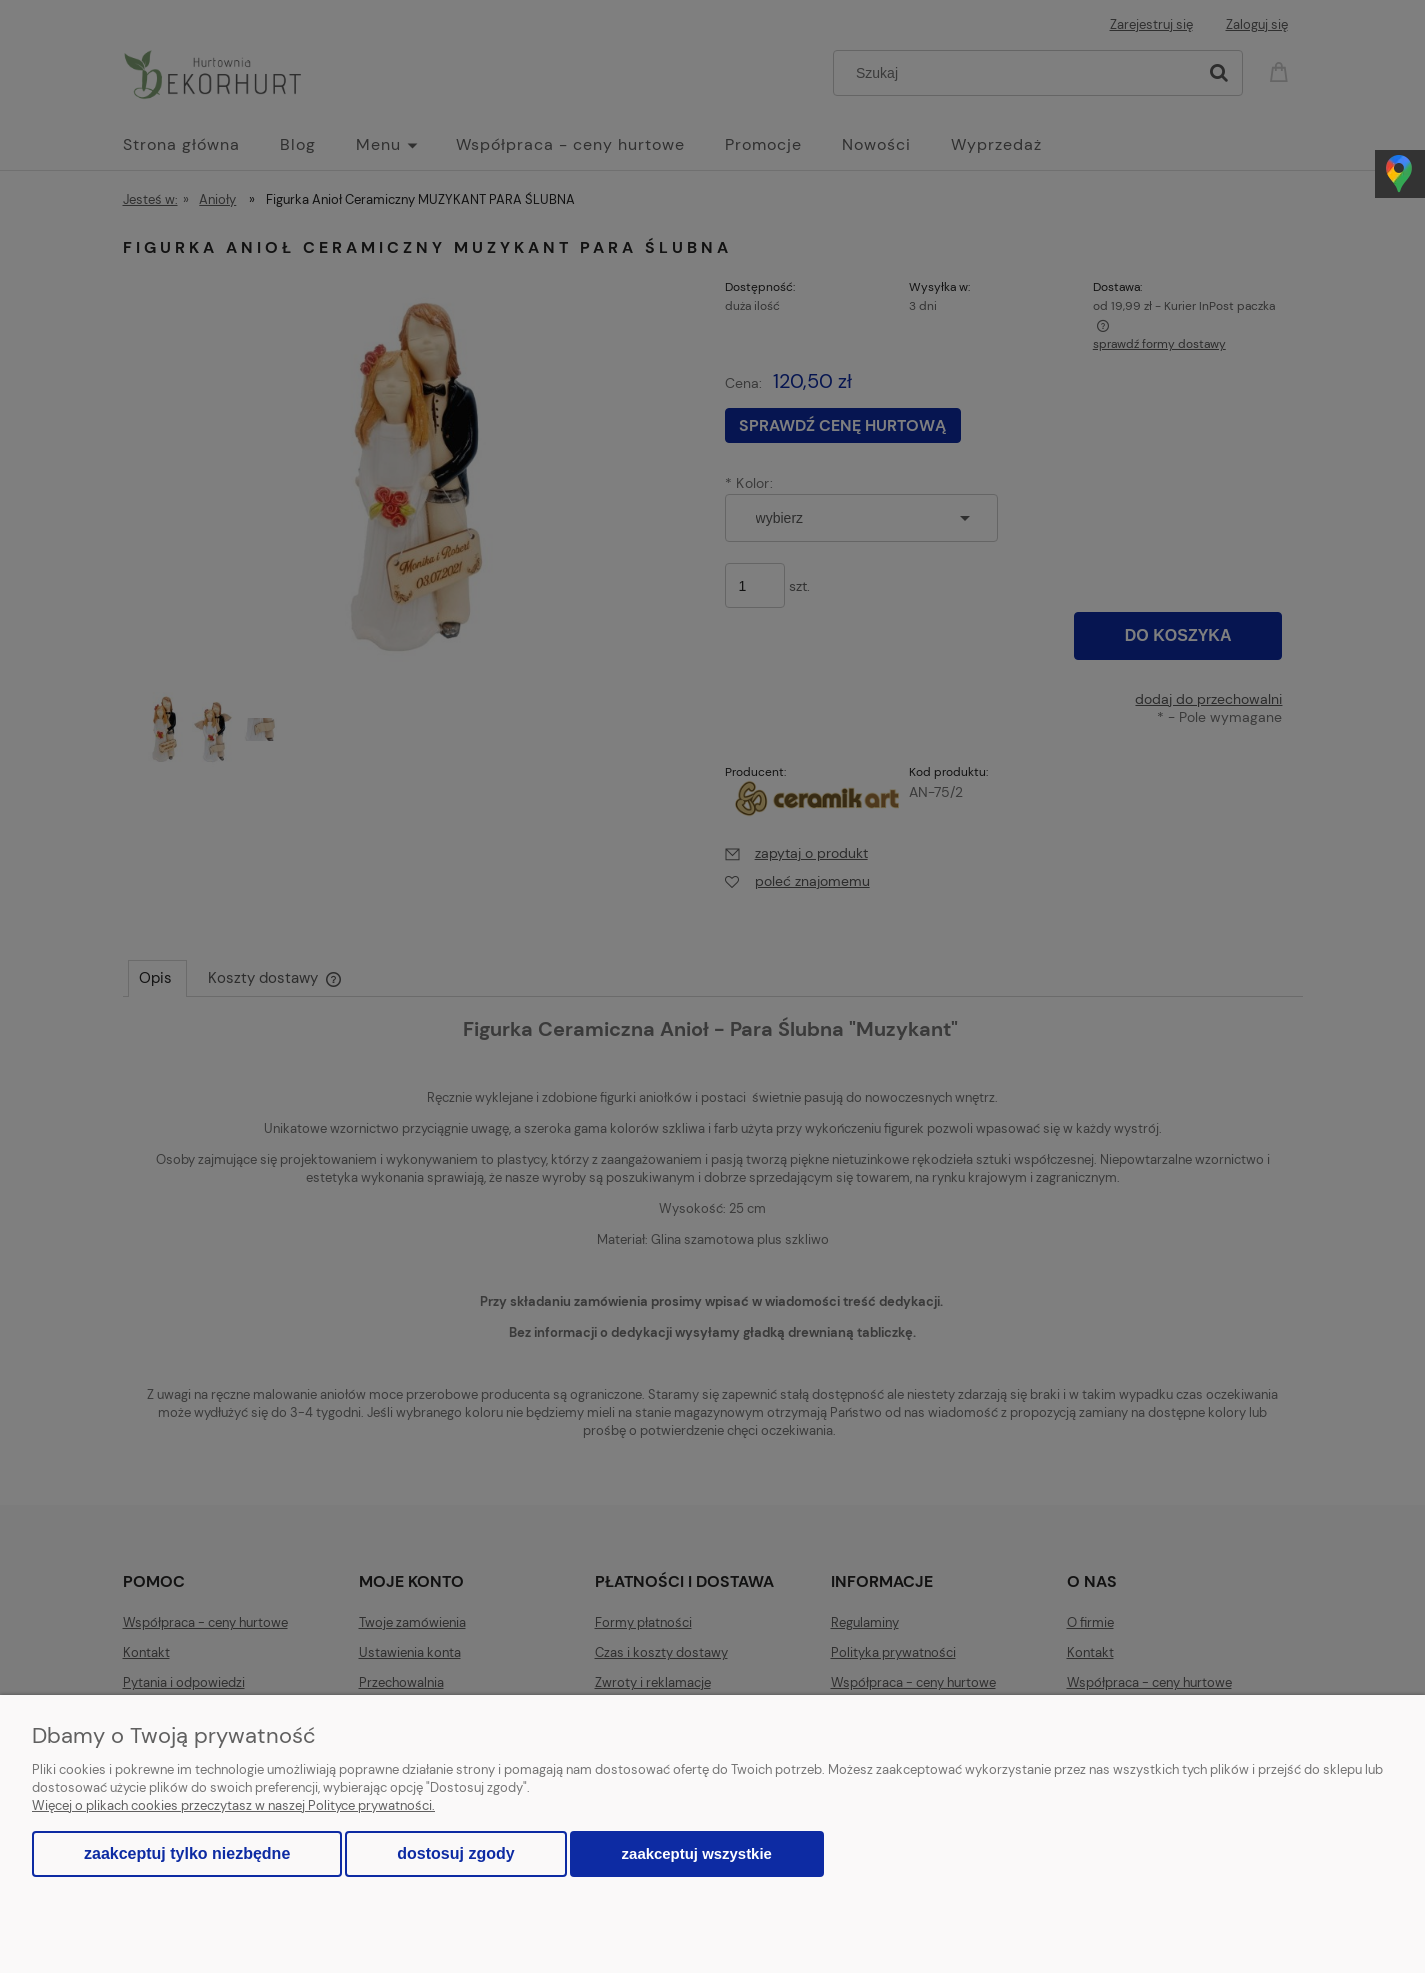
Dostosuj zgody (455, 1853)
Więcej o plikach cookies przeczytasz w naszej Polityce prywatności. (233, 1805)
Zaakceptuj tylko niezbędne (187, 1853)
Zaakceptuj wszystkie (697, 1853)
